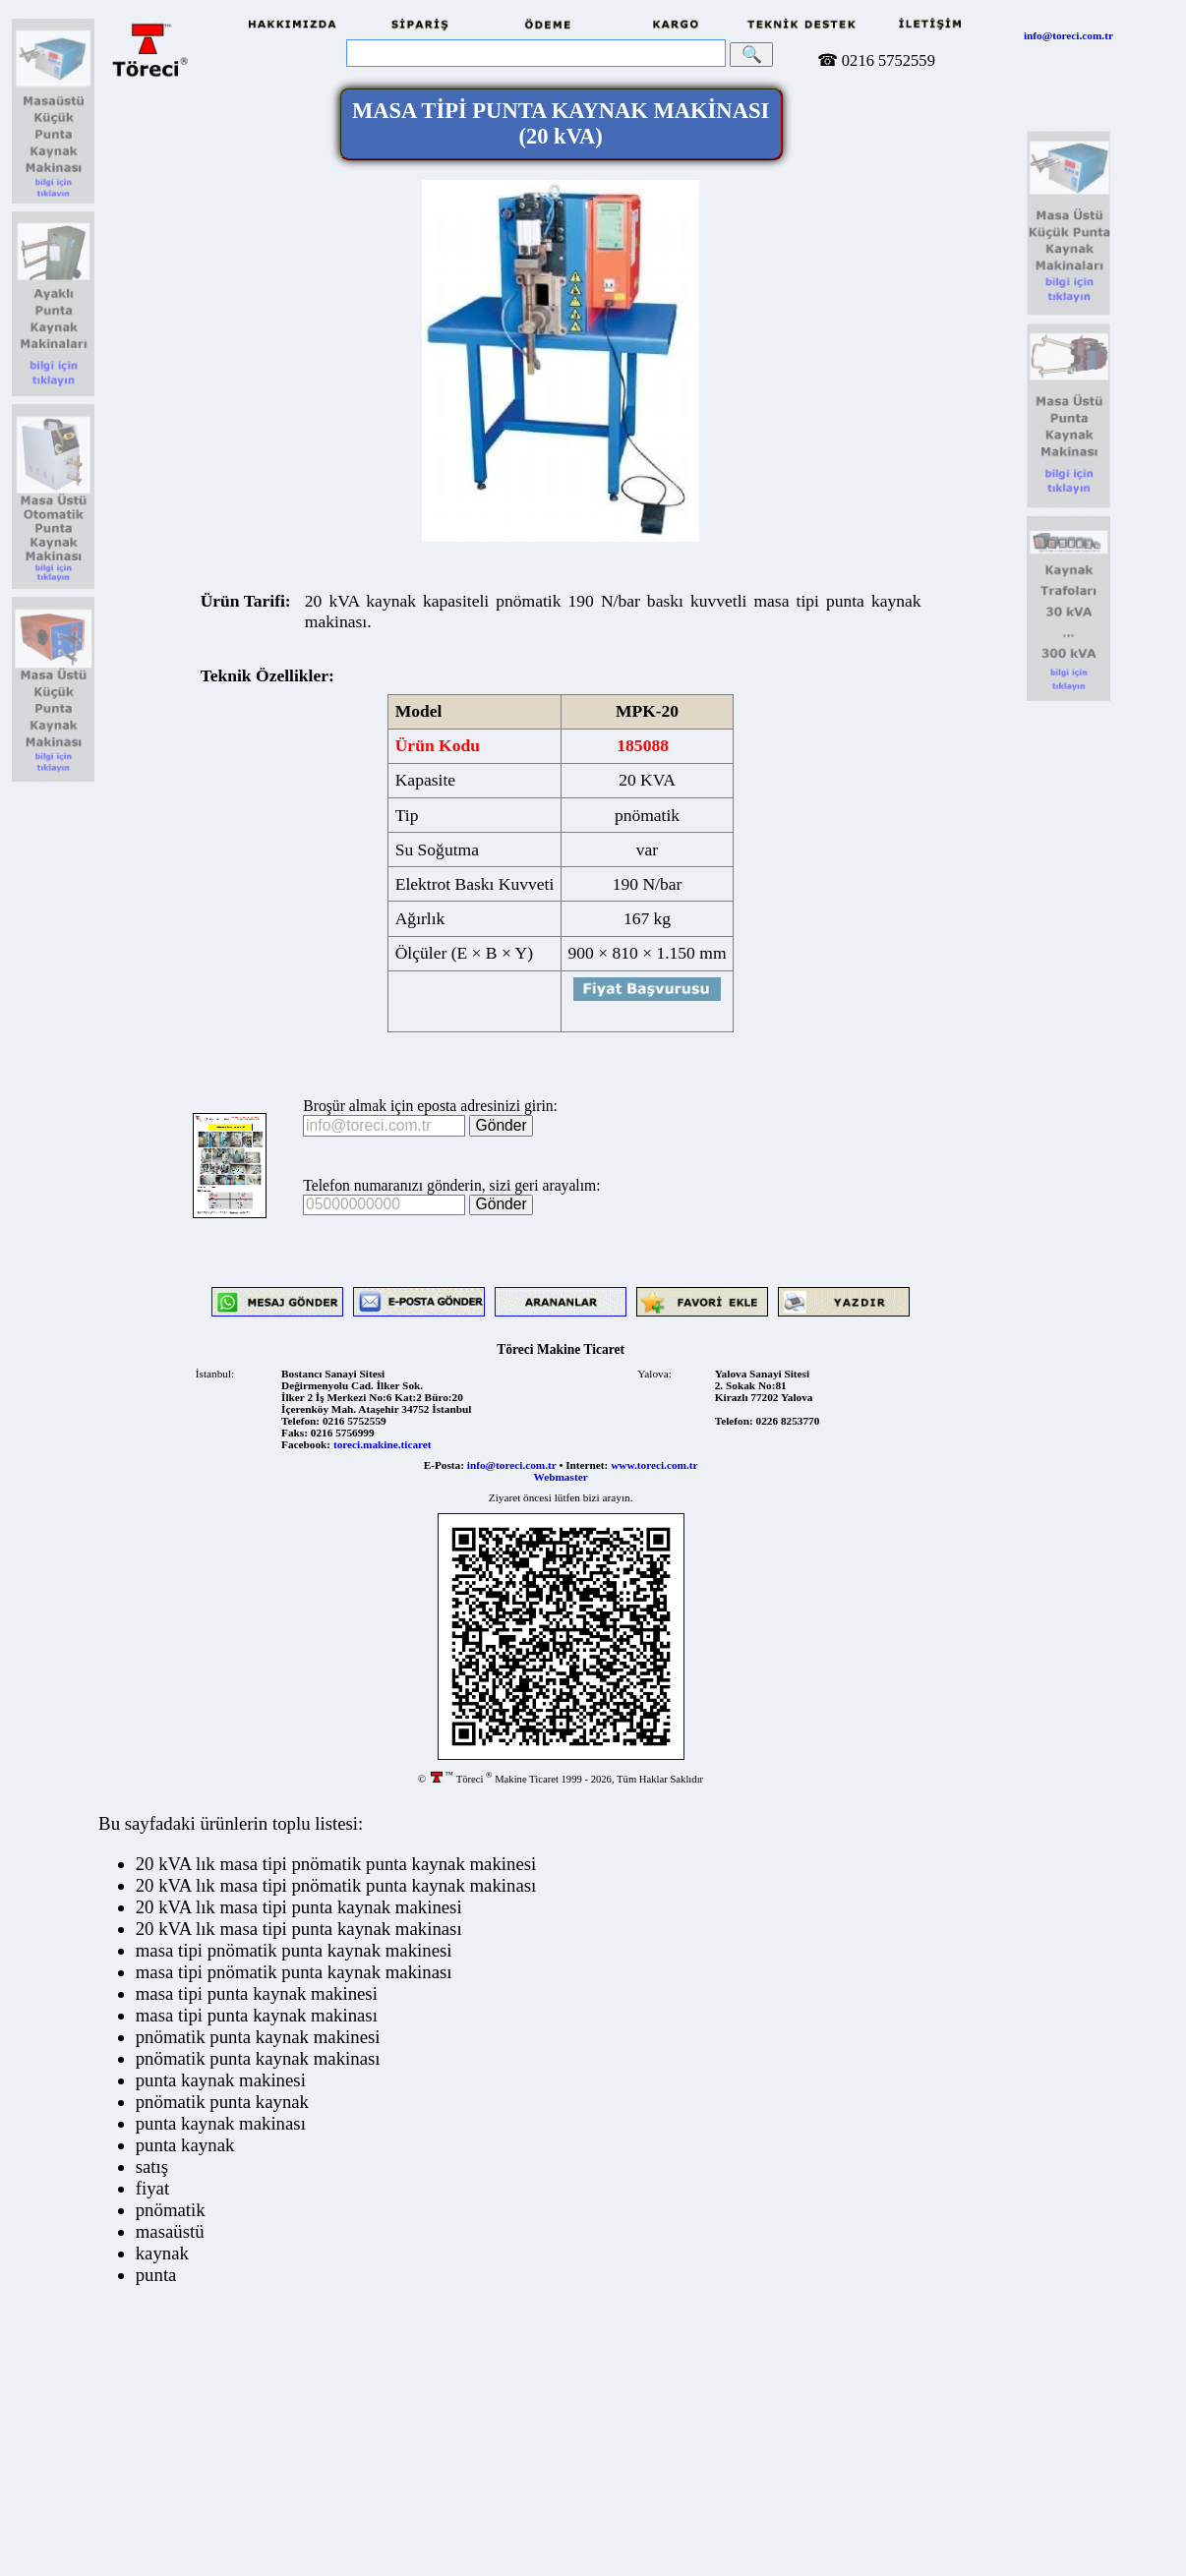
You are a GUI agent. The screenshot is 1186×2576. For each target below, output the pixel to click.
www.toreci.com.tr (654, 1465)
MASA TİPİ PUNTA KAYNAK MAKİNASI (560, 123)
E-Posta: (444, 1465)
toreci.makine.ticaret (382, 1444)
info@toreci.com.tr (1068, 35)
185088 (643, 745)
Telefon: (300, 1421)
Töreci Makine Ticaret (560, 1349)
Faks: (294, 1432)
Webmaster (561, 1477)
